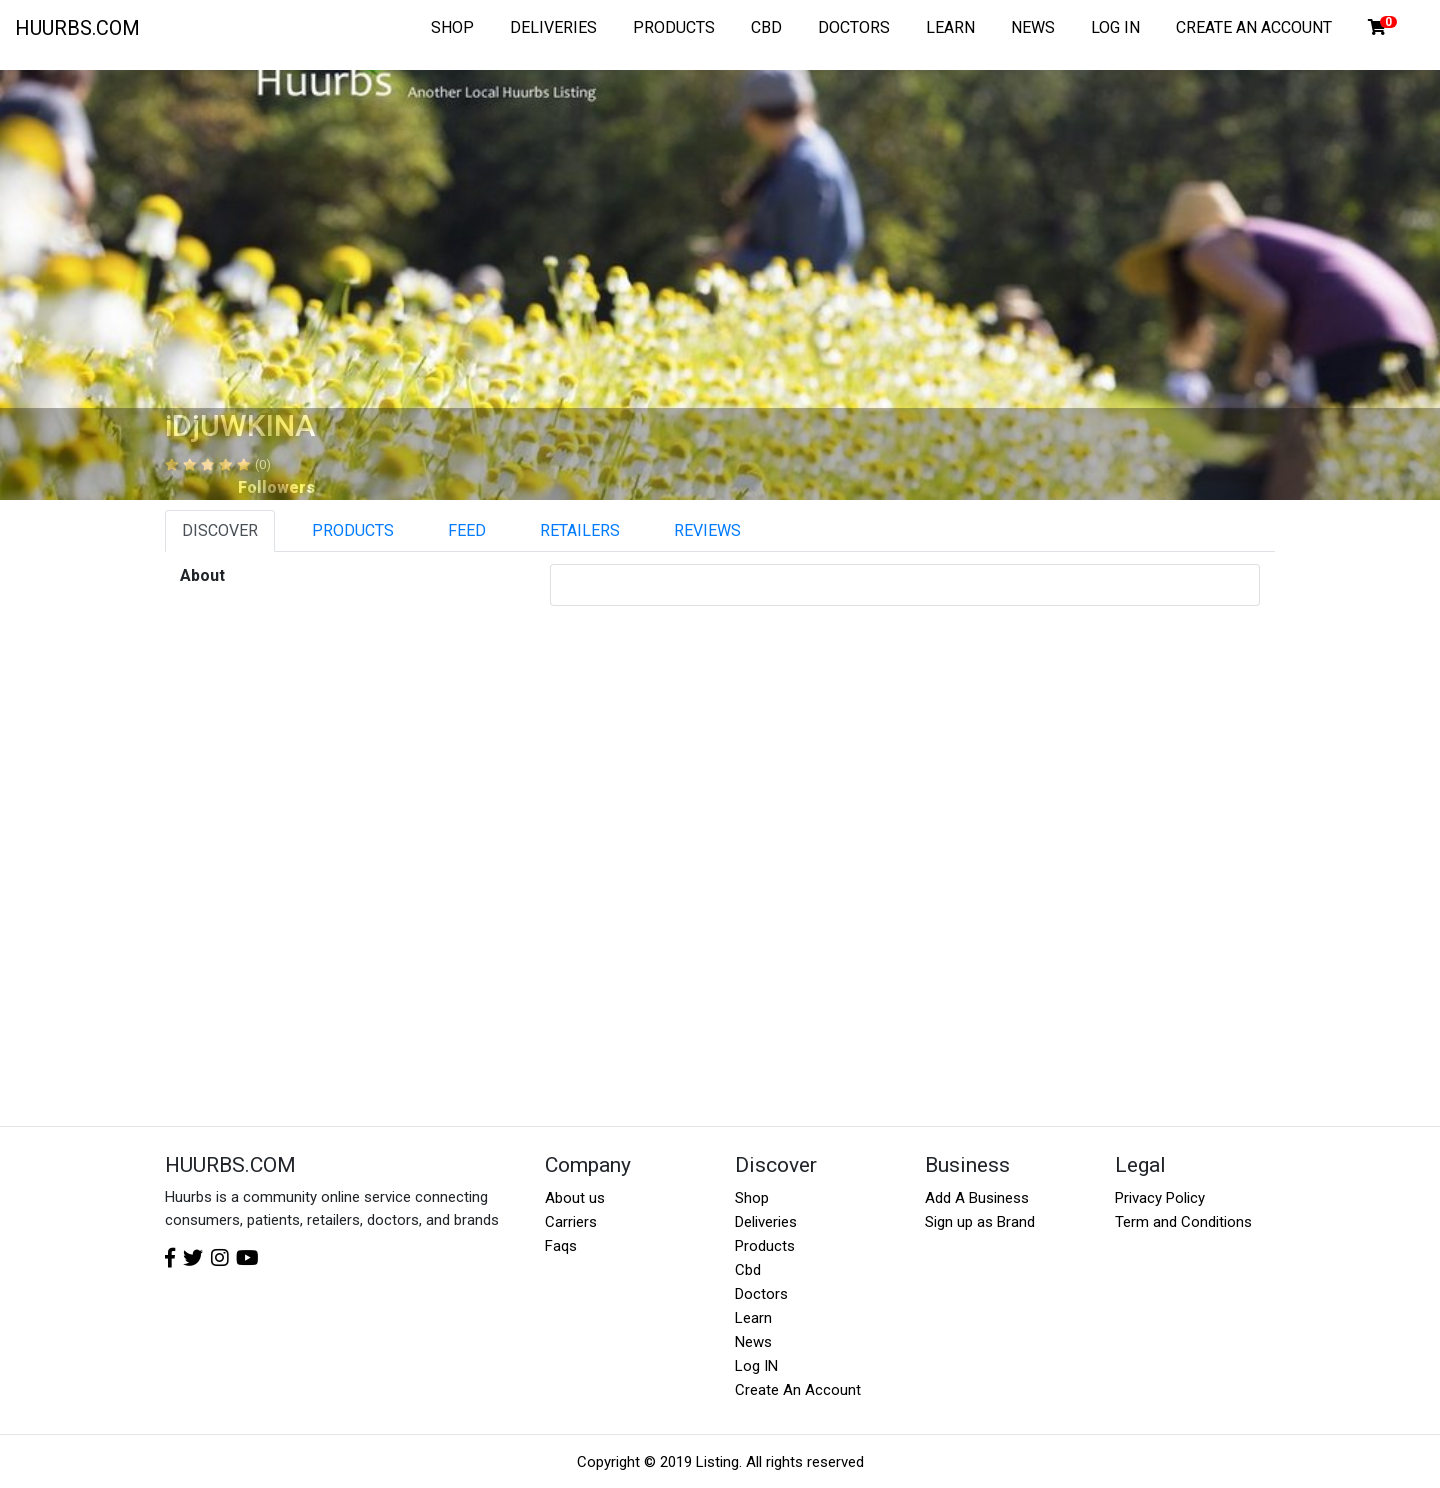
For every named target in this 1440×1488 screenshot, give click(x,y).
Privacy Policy (1160, 1198)
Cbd (748, 1270)
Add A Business (977, 1198)
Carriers (571, 1222)
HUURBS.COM (77, 28)
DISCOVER (220, 530)
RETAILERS (580, 530)
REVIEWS (707, 530)
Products (765, 1246)
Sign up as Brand (980, 1222)
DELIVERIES (553, 27)
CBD (766, 27)
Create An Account (798, 1390)
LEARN (950, 27)
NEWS (1033, 27)
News (753, 1342)
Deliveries (766, 1222)
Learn (753, 1318)
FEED (467, 530)
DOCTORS (854, 27)
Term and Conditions (1183, 1222)
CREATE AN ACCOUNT (1254, 27)
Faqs (561, 1246)
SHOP (452, 27)
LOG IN (1115, 27)
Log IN (756, 1366)
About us (575, 1198)
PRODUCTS (674, 27)
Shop (752, 1198)
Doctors (761, 1294)
